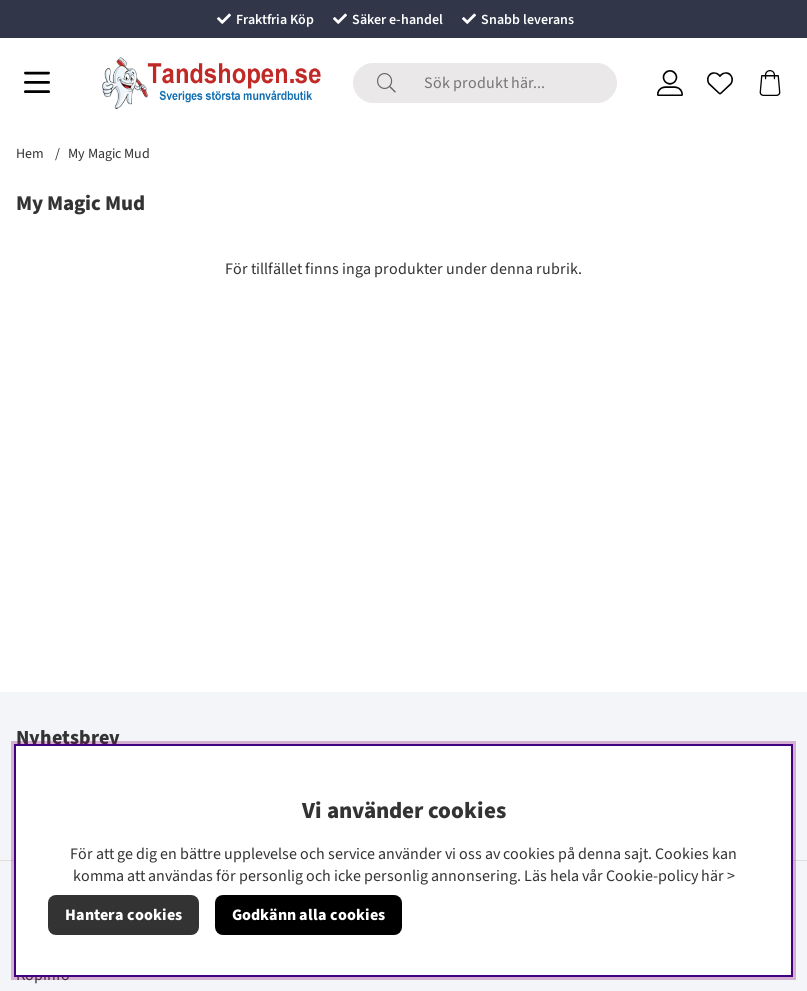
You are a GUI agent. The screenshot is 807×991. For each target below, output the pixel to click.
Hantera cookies (123, 915)
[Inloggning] (670, 83)
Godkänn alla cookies (308, 915)
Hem (30, 154)
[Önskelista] (720, 83)
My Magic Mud (109, 154)
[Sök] (485, 83)
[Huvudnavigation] (37, 83)
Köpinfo (43, 975)
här (712, 876)
